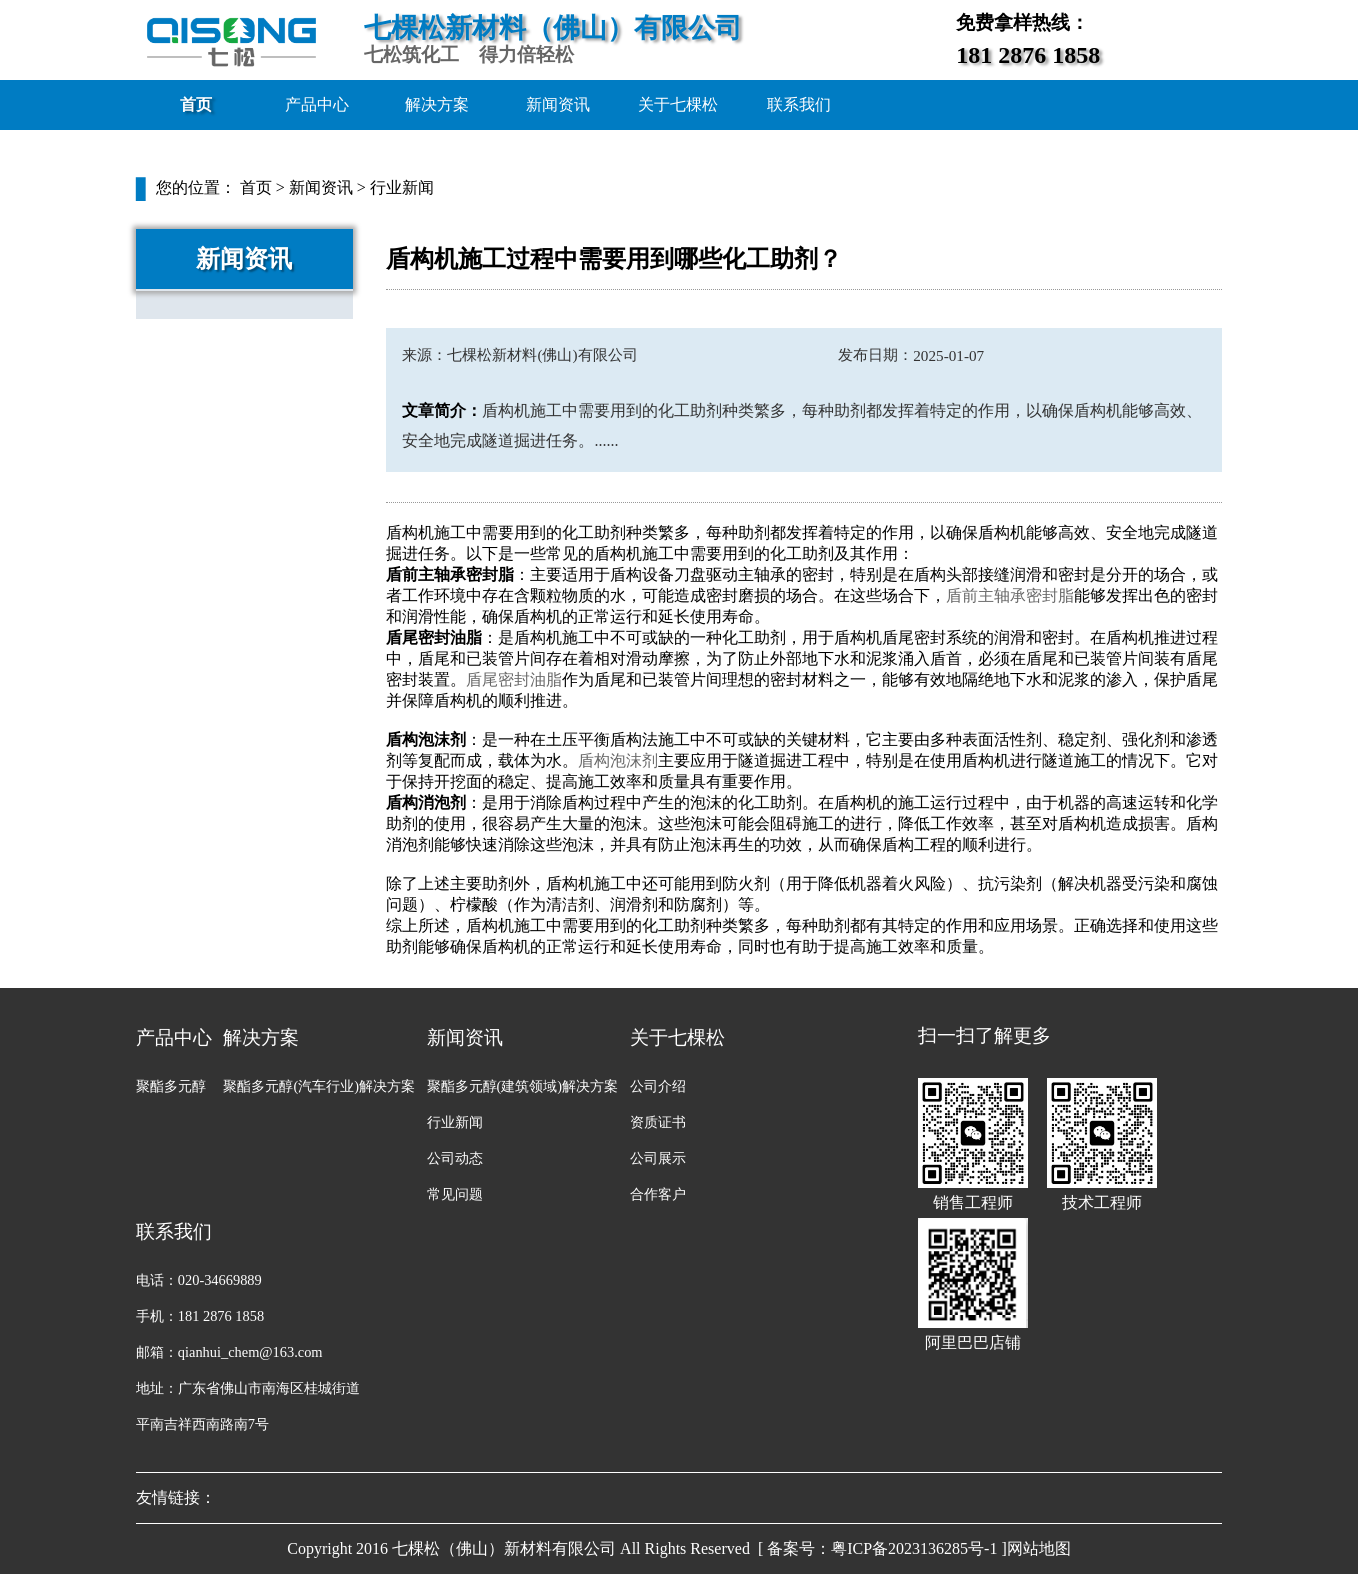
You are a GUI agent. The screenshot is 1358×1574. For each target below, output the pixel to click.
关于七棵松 (678, 104)
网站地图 (1039, 1548)
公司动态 (455, 1158)
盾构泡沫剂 (618, 760)
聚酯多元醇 (171, 1086)
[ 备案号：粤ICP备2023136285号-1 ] (882, 1548)
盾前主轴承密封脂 (1010, 595)
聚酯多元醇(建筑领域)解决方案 (523, 1086)
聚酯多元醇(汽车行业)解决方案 (319, 1086)
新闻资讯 (558, 104)
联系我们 (799, 104)
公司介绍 (658, 1086)
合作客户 (658, 1194)
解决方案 (437, 104)
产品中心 (317, 104)
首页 (196, 104)
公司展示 (658, 1158)
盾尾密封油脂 (514, 679)
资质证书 (658, 1122)
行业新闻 (402, 187)
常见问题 (455, 1194)
